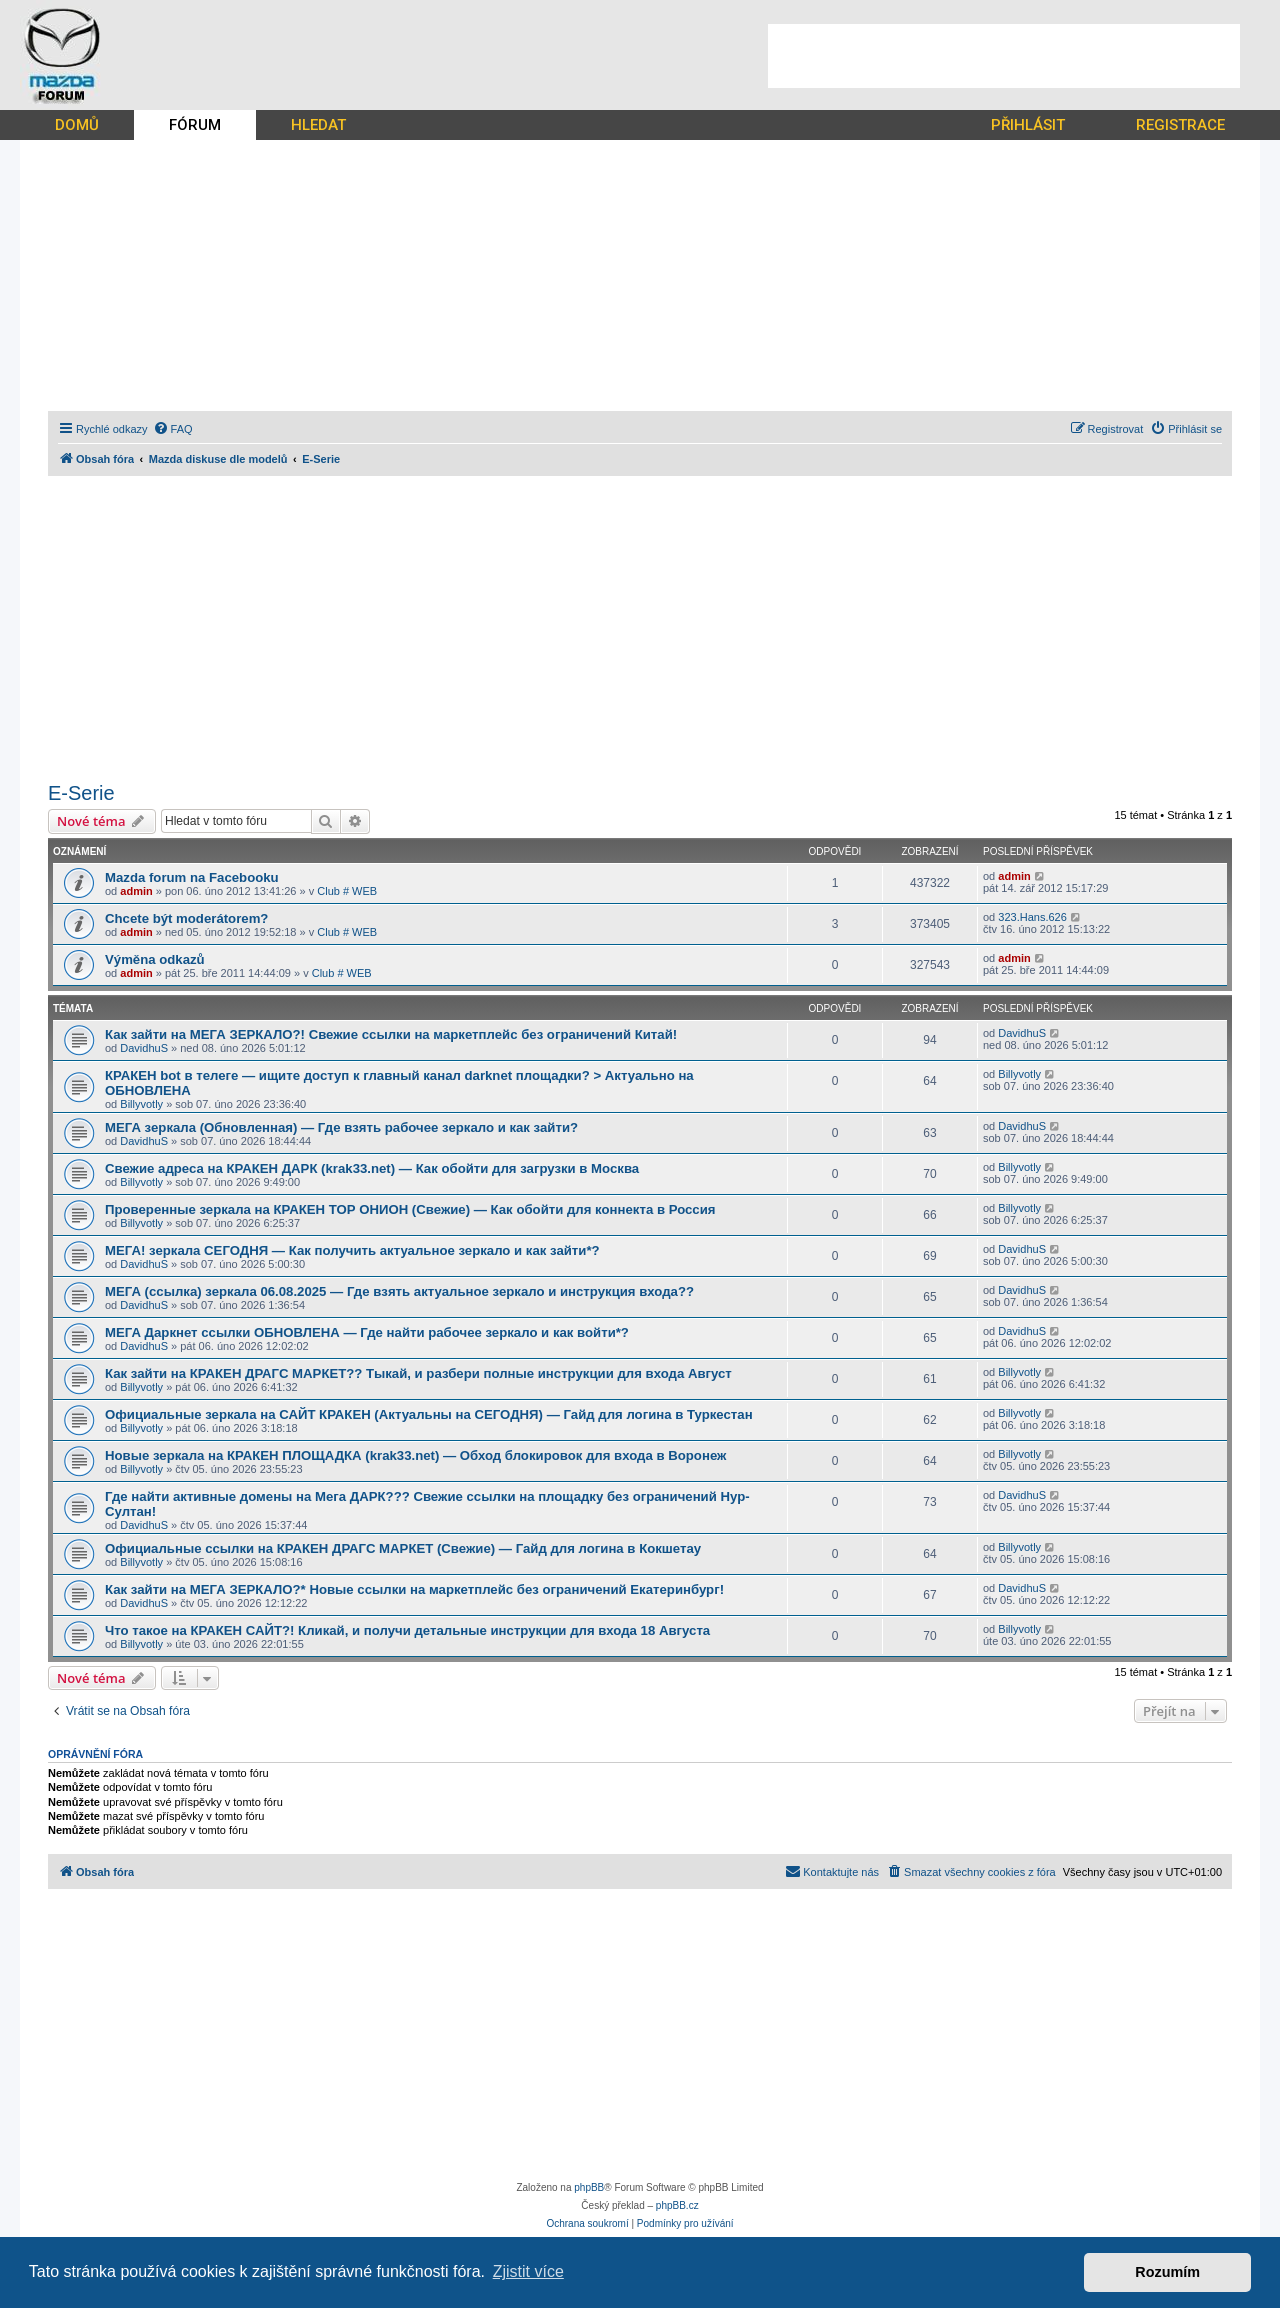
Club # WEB (347, 891)
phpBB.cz (677, 2205)
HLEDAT (318, 125)
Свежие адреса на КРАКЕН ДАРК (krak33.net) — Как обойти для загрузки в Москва (372, 1168)
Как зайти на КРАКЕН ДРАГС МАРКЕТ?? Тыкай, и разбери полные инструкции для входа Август (418, 1373)
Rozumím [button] (1167, 2272)
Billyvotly (141, 1104)
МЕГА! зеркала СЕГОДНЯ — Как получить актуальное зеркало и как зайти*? (352, 1250)
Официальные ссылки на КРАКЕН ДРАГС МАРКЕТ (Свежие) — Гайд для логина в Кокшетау (403, 1548)
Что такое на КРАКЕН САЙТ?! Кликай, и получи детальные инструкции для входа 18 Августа (407, 1630)
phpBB (589, 2187)
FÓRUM (195, 125)
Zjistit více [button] (528, 2271)
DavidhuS (144, 1048)
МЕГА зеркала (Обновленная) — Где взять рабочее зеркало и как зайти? (341, 1127)
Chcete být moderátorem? (186, 918)
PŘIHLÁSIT (1028, 125)
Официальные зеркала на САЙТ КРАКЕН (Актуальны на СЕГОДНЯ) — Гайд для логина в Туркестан (429, 1414)
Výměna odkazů (155, 959)
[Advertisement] (1004, 56)
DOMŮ (77, 125)
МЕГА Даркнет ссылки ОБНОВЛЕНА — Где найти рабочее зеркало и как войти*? (367, 1332)
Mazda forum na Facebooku (192, 877)
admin (136, 891)
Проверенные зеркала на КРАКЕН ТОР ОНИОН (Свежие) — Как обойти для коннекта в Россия (410, 1209)
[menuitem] (173, 429)
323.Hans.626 (1032, 917)
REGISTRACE (1180, 125)
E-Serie (81, 793)
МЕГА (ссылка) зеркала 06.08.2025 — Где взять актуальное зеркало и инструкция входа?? (399, 1291)
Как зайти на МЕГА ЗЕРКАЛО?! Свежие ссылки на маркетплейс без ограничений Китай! (391, 1034)
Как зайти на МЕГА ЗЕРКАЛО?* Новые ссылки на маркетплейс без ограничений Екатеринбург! (414, 1589)
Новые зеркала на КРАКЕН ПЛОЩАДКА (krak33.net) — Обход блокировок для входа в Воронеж (415, 1455)
